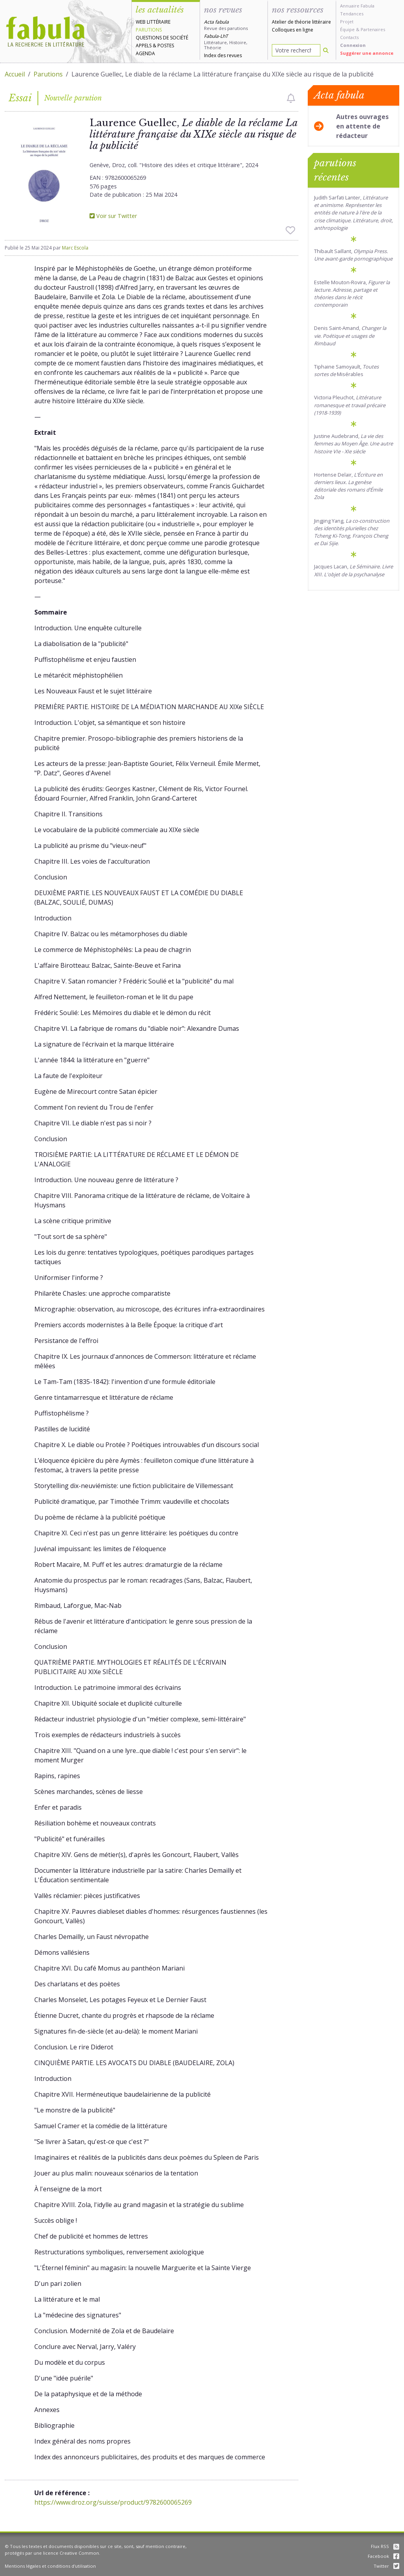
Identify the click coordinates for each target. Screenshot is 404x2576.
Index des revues (223, 55)
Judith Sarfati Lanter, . (353, 212)
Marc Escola (75, 247)
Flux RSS (385, 2546)
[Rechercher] (326, 50)
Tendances (351, 14)
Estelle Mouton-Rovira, (352, 294)
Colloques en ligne (292, 29)
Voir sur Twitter (113, 216)
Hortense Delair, (348, 486)
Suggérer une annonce (366, 53)
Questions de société (162, 37)
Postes (165, 45)
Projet (347, 21)
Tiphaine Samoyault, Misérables (346, 370)
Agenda (145, 53)
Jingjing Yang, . (351, 532)
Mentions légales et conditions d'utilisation (50, 2566)
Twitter (386, 2566)
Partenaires (373, 29)
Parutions (149, 29)
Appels (144, 45)
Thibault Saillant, (353, 255)
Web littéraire (153, 22)
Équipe (347, 29)
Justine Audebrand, (353, 443)
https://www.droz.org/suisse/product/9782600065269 (113, 2502)
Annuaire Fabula (357, 6)
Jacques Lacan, (353, 570)
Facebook (383, 2556)
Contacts (349, 37)
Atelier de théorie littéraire (301, 22)
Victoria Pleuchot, (349, 405)
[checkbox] (291, 98)
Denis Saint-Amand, (350, 335)
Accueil (15, 74)
